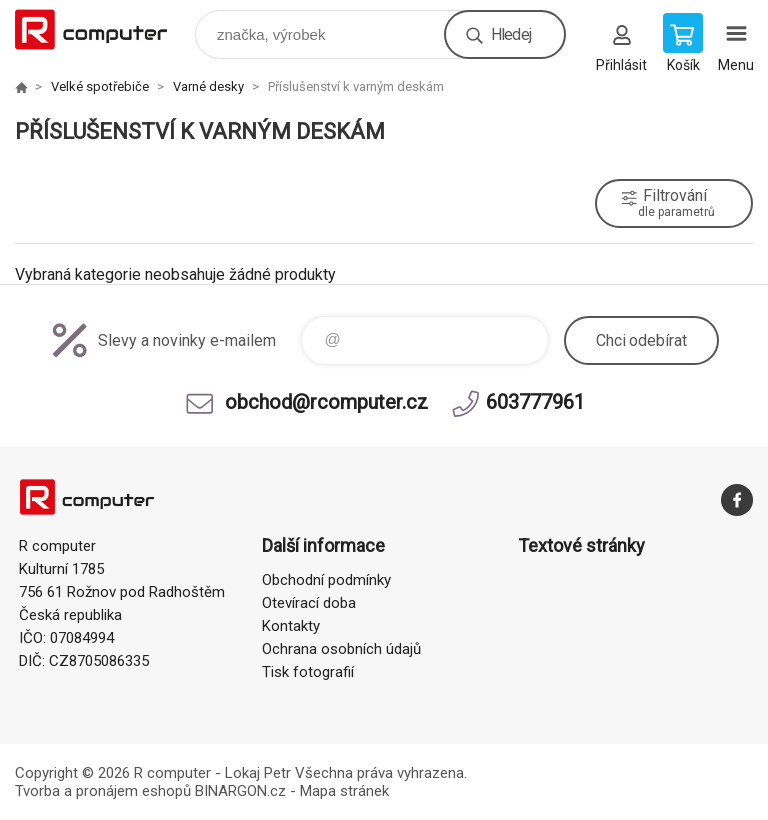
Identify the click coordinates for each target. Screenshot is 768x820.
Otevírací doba (309, 603)
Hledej (511, 34)
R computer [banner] (103, 29)
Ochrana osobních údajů (341, 649)
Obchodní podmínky (326, 580)
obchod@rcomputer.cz (326, 402)
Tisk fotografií (308, 672)
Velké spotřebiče (100, 86)
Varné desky (208, 86)
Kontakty (291, 626)
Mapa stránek (344, 791)
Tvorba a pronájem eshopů (103, 791)
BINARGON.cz (240, 791)
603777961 (535, 402)
